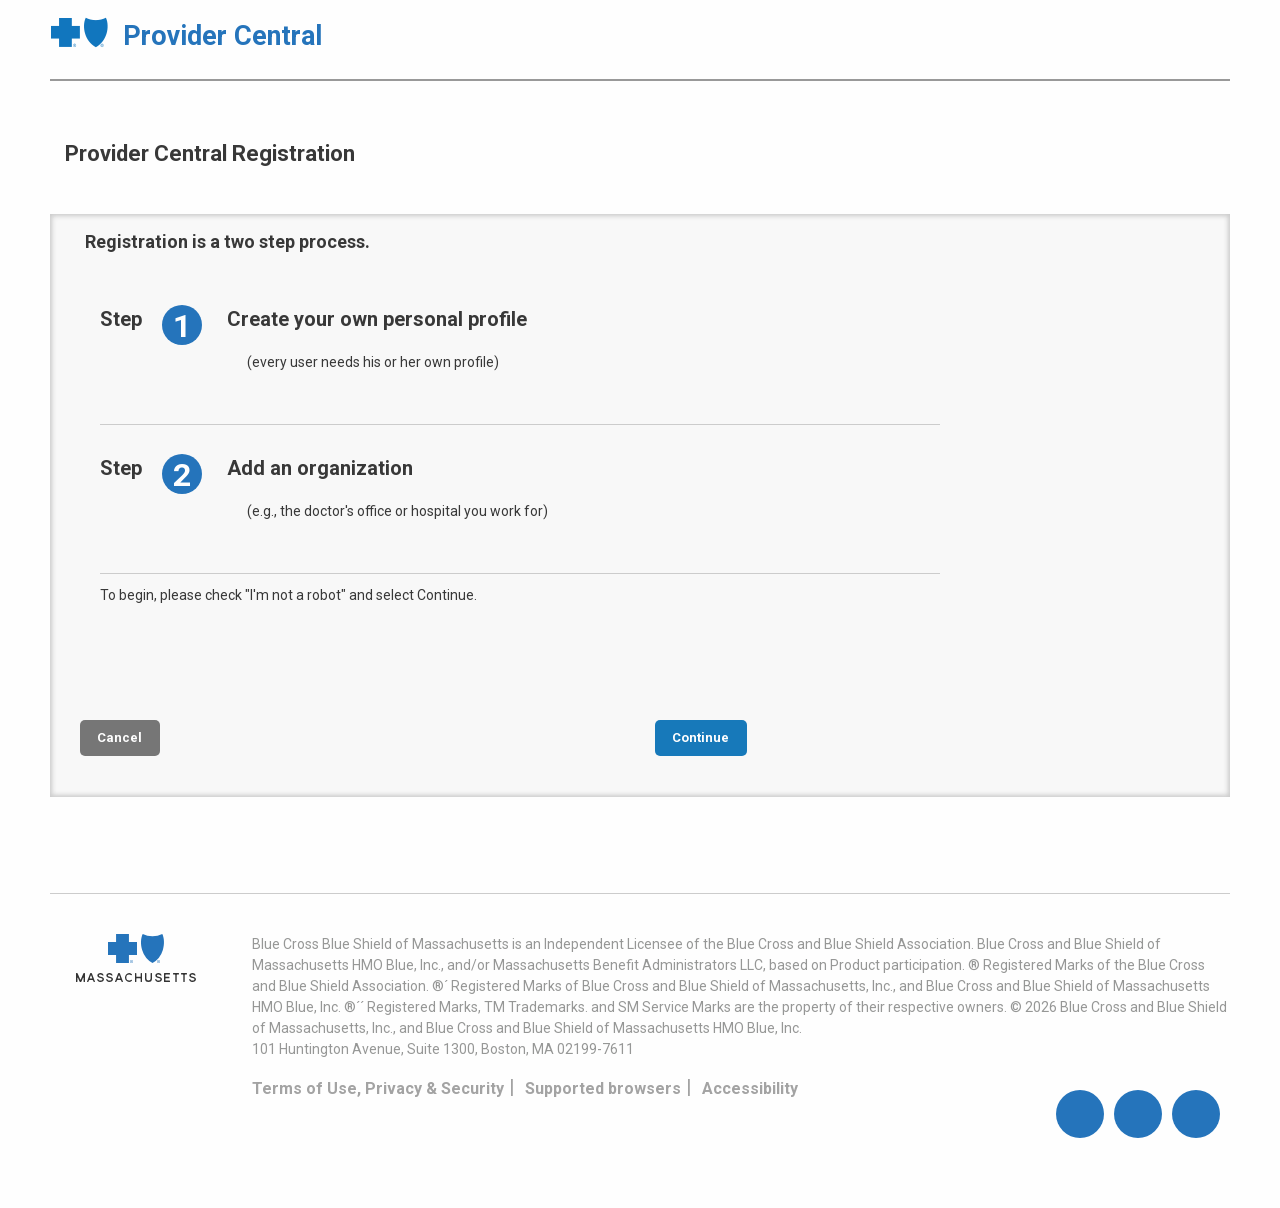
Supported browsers (603, 1088)
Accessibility (750, 1088)
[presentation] (252, 660)
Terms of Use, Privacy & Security (378, 1088)
